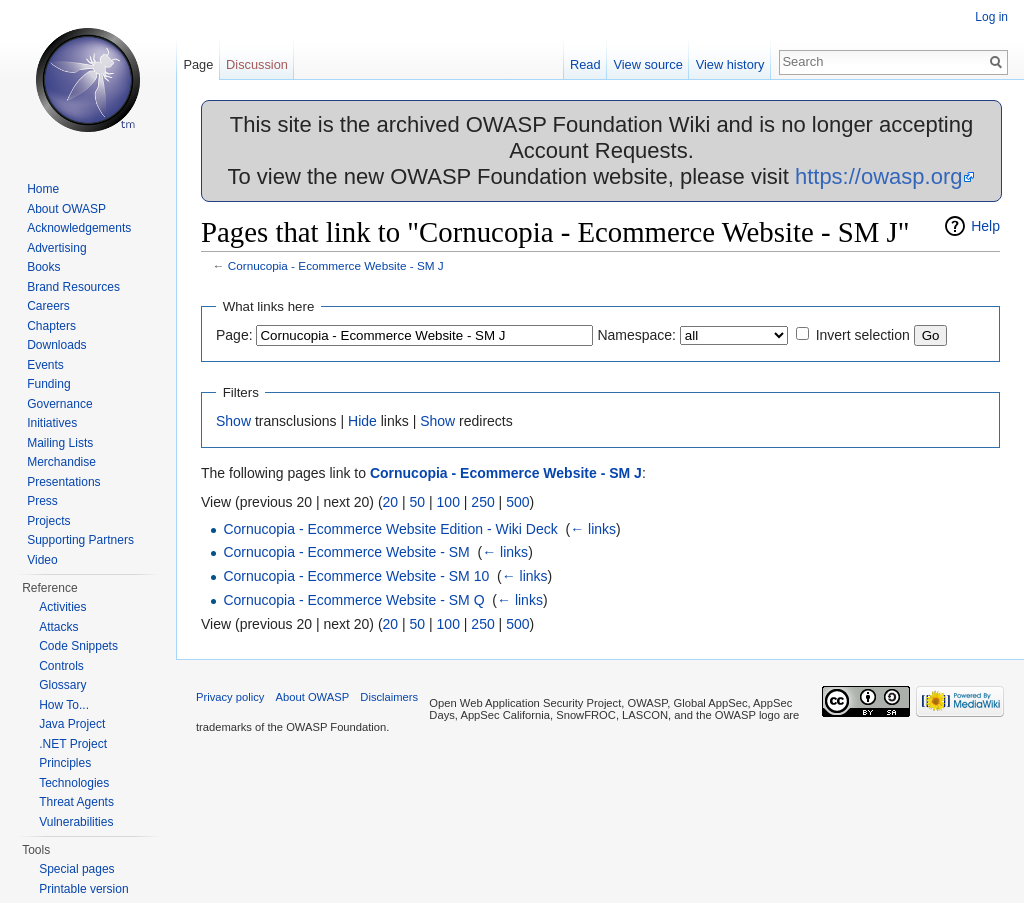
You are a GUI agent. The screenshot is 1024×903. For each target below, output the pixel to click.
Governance (59, 404)
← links (593, 529)
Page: (234, 335)
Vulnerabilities (76, 822)
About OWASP (66, 209)
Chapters (51, 326)
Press (42, 501)
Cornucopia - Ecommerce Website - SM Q (353, 600)
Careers (48, 306)
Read (585, 64)
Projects (48, 521)
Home (43, 189)
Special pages (76, 869)
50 (418, 502)
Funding (48, 384)
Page (198, 64)
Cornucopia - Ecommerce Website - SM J (336, 265)
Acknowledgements (79, 228)
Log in (991, 17)
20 (391, 502)
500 (517, 502)
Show (233, 421)
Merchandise (61, 462)
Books (43, 267)
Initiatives (52, 423)
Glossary (62, 685)
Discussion (257, 64)
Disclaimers (389, 697)
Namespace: (636, 335)
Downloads (56, 345)
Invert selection (863, 335)
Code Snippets (78, 646)
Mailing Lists (60, 443)
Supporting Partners (80, 540)
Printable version (83, 889)
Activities (62, 607)
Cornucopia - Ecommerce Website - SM (346, 552)
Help (985, 226)
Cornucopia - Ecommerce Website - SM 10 (356, 576)
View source (647, 64)
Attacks (58, 627)
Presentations (63, 482)
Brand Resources (73, 287)
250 (482, 502)
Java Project (72, 724)
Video (42, 560)
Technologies (74, 783)
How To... (64, 705)
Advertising (56, 248)
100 (448, 502)
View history (730, 64)
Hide (362, 421)
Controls (61, 666)
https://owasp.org (879, 176)
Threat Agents (76, 802)
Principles (65, 763)
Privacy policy (230, 697)
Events (45, 365)
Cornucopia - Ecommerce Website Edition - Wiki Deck (390, 529)
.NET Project (73, 744)
